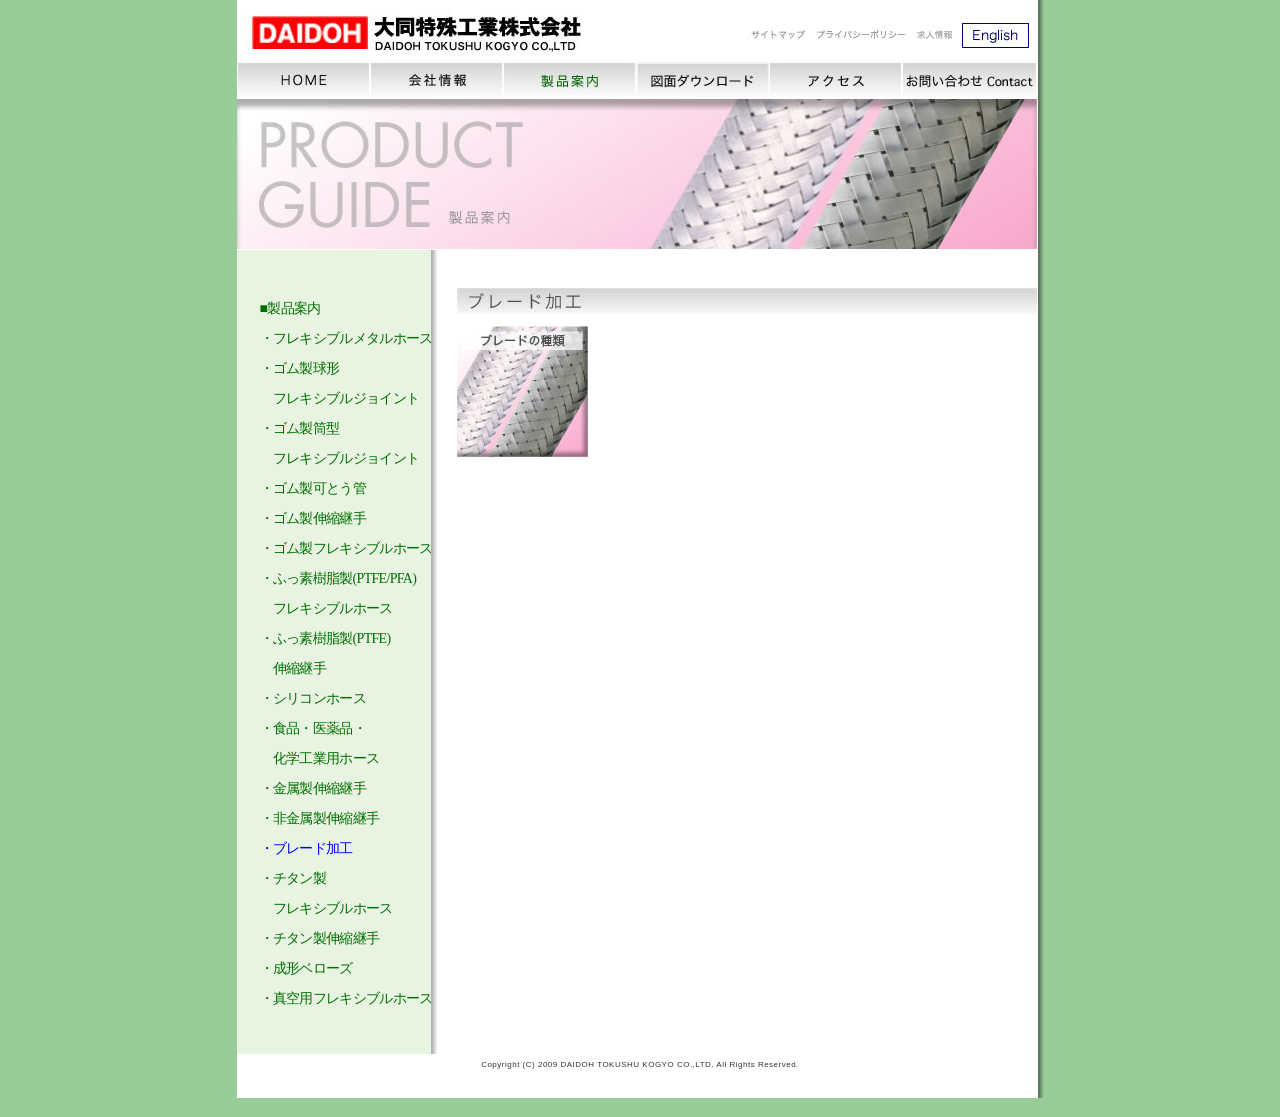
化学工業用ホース (326, 758)
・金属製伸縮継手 (313, 788)
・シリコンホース (313, 698)
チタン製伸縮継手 (326, 938)
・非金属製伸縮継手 (320, 818)
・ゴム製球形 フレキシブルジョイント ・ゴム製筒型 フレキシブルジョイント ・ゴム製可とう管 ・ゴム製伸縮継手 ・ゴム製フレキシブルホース (346, 458)
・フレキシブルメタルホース (346, 338)
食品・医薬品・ (319, 728)
